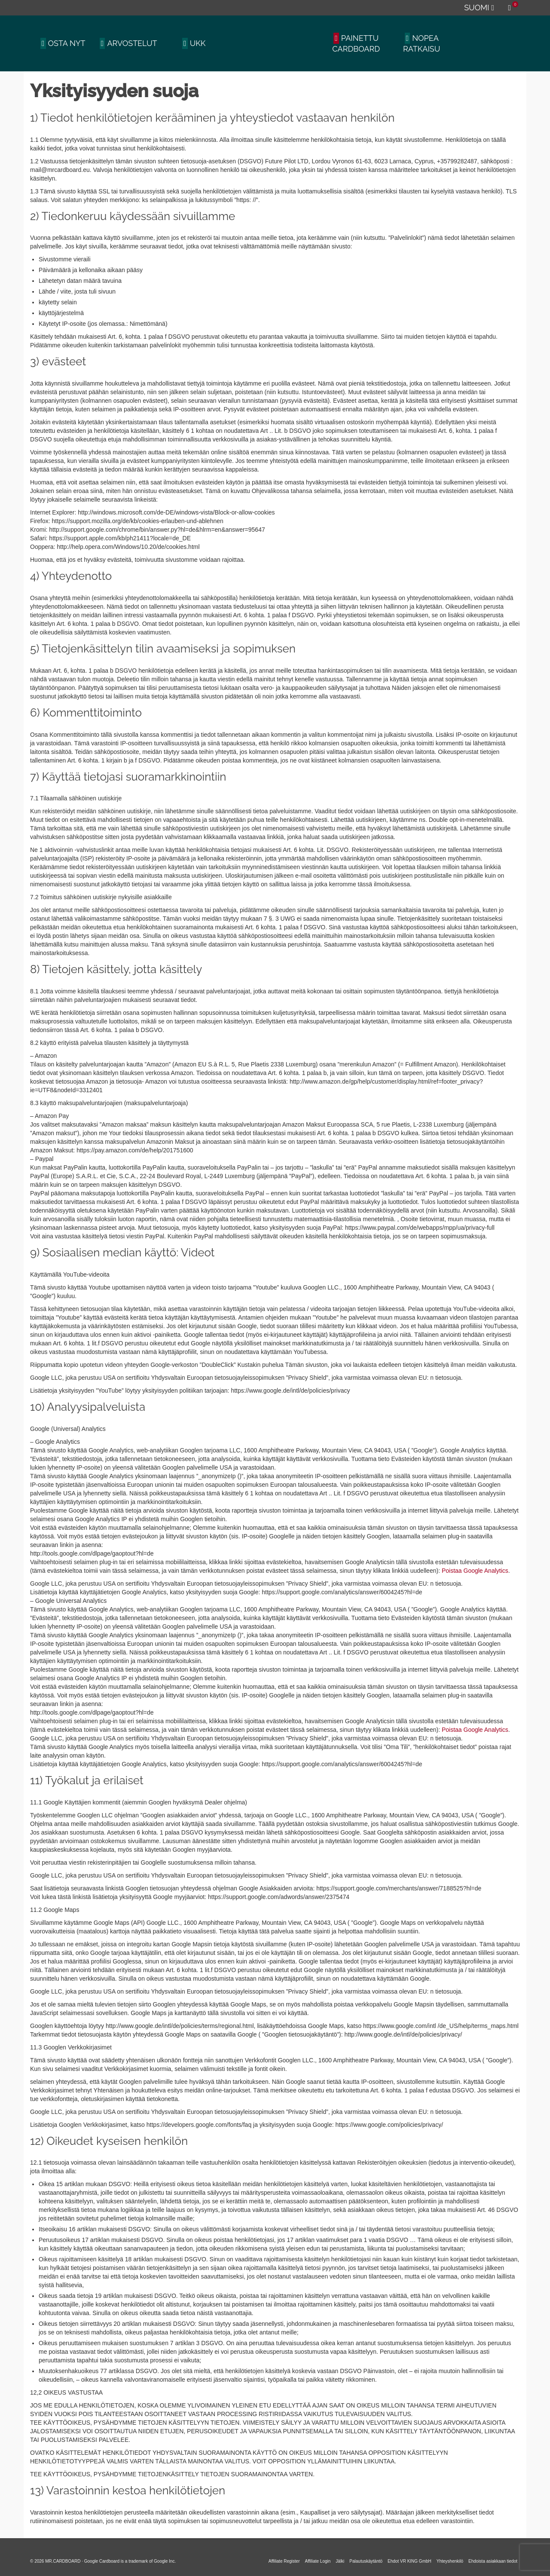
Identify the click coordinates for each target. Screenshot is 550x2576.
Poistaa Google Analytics (475, 1570)
